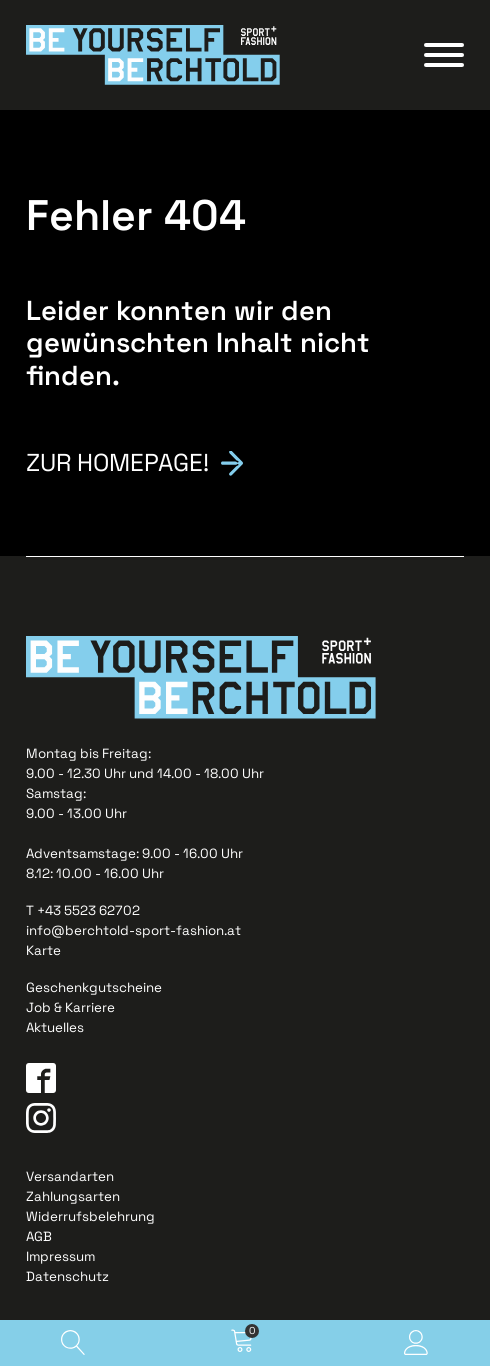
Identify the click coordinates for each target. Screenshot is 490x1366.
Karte (43, 950)
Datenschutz (67, 1276)
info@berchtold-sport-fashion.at (133, 930)
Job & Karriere (70, 1007)
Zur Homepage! (117, 462)
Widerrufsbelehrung (90, 1216)
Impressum (60, 1256)
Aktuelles (55, 1027)
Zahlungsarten (73, 1196)
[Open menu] (444, 55)
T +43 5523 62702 (83, 910)
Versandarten (70, 1176)
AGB (39, 1236)
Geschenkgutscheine (94, 987)
